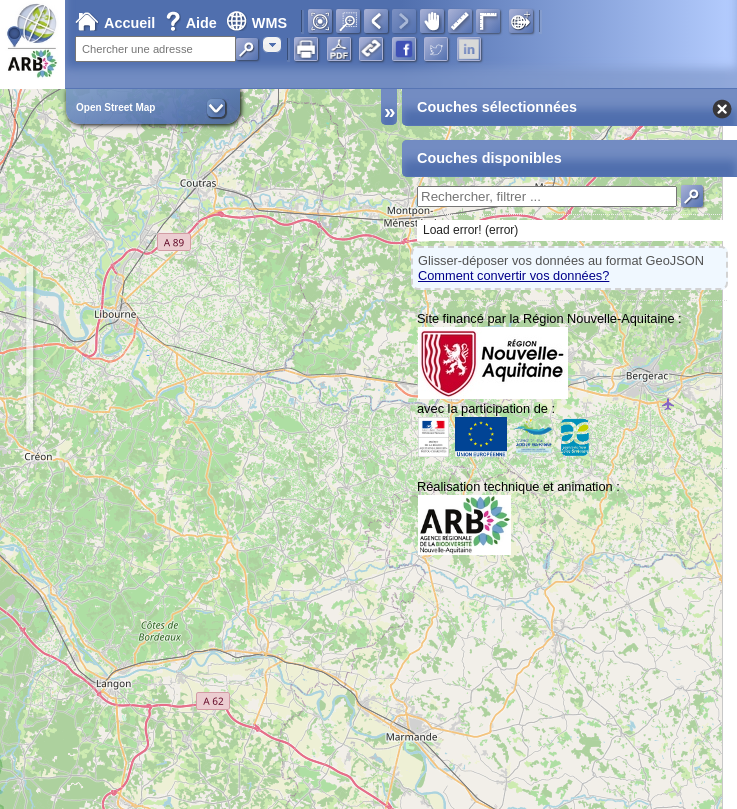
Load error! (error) (470, 230)
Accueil (115, 23)
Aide (193, 23)
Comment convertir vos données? (513, 275)
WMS (256, 23)
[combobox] (272, 44)
